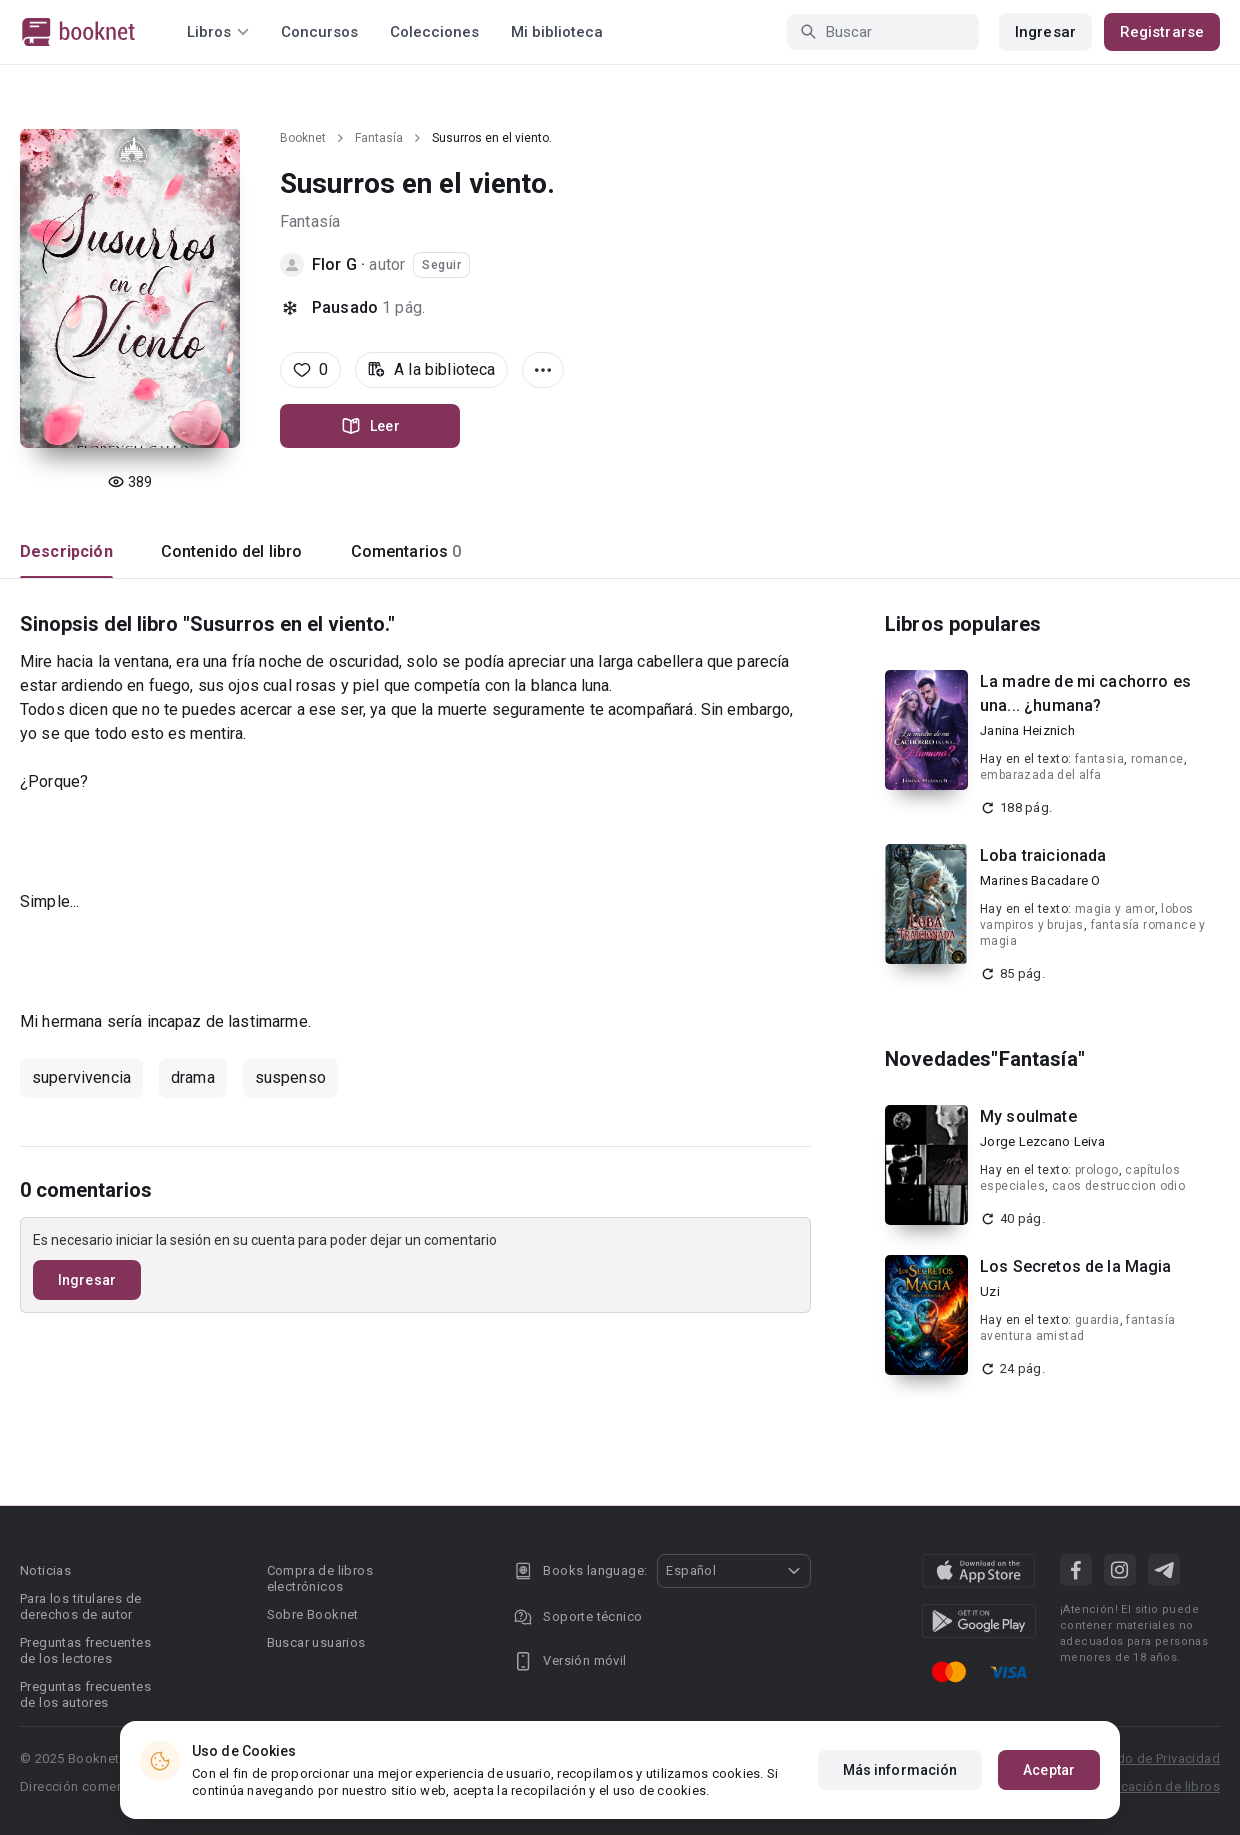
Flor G (334, 264)
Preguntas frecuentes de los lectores (85, 1650)
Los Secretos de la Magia (1076, 1266)
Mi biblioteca (557, 32)
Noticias (45, 1570)
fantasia (1099, 759)
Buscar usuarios (316, 1642)
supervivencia (81, 1077)
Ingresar (1045, 32)
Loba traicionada (1043, 855)
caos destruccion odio (1118, 1186)
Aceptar (1049, 1771)
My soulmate (1028, 1116)
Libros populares (963, 624)
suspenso (290, 1077)
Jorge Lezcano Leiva (1042, 1141)
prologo (1097, 1170)
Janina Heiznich (1027, 730)
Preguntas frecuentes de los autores (85, 1694)
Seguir (441, 265)
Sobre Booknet (313, 1614)
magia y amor (1115, 909)
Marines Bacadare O (1040, 880)
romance (1157, 759)
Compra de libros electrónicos (320, 1578)
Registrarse (1162, 32)
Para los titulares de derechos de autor (80, 1606)
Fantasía (379, 138)
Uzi (990, 1291)
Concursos (319, 32)
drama (193, 1077)
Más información (900, 1771)
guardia (1097, 1320)
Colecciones (434, 32)
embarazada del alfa (1041, 775)
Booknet (303, 138)
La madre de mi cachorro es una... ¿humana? (1085, 693)
